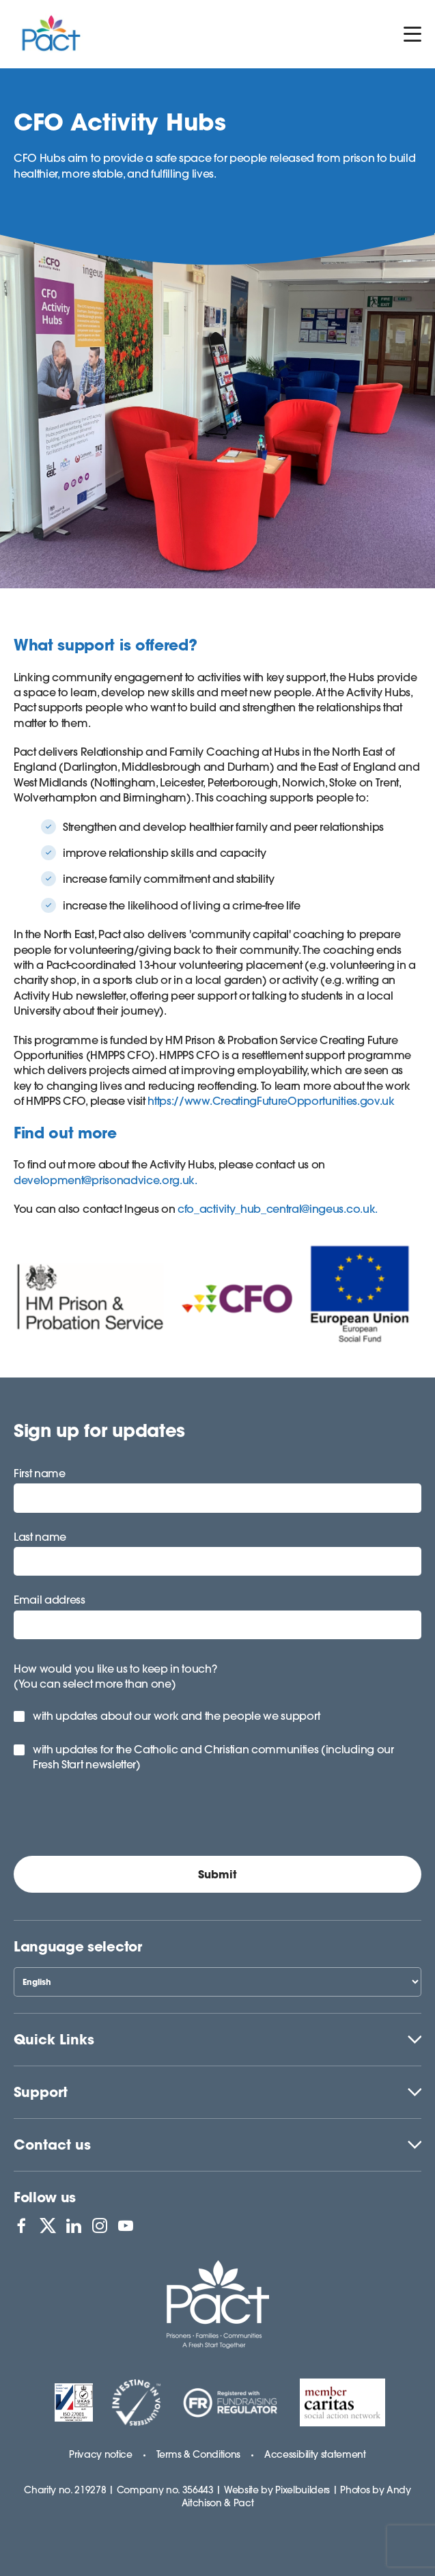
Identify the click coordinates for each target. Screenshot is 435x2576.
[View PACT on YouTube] (125, 2225)
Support (41, 2091)
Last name (40, 1537)
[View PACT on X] (48, 2225)
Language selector (78, 1946)
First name (40, 1473)
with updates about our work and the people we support (176, 1716)
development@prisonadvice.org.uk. (105, 1180)
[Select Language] (217, 1982)
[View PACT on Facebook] (21, 2225)
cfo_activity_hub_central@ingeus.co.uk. (278, 1209)
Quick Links (54, 2039)
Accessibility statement (315, 2454)
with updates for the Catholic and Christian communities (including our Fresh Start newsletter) (213, 1756)
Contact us (52, 2144)
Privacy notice (100, 2454)
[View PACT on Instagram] (99, 2225)
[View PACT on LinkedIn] (73, 2225)
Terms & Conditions (198, 2454)
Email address (49, 1599)
